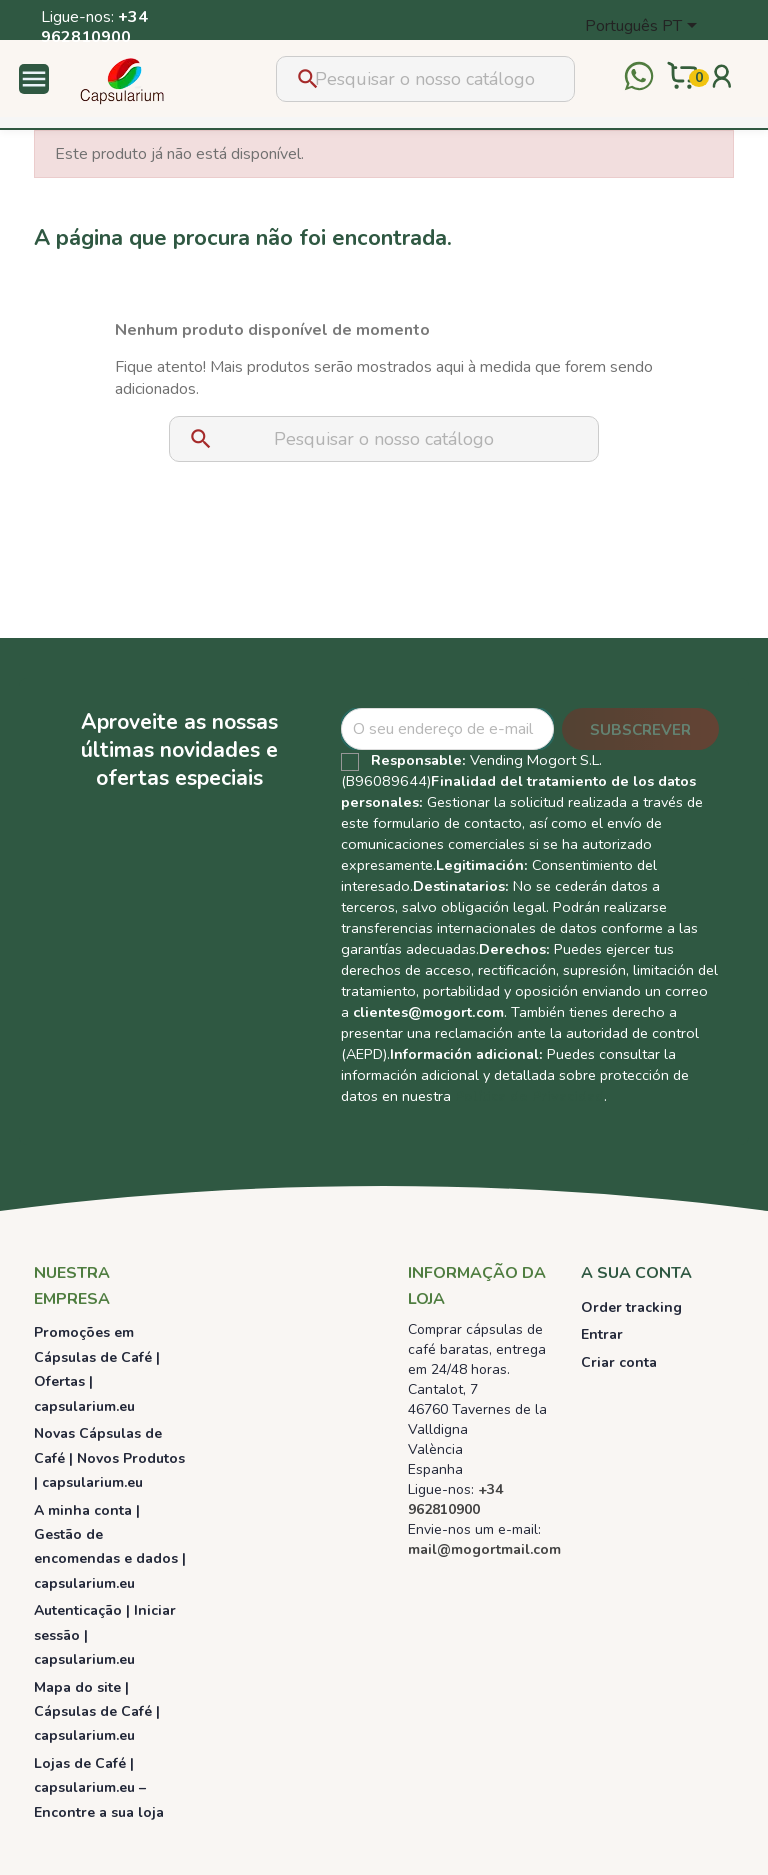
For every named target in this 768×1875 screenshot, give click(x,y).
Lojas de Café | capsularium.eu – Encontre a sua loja (99, 1788)
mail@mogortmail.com (484, 1549)
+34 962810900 (94, 27)
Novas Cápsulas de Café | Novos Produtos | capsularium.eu (109, 1458)
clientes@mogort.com (428, 1012)
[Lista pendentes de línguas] (644, 27)
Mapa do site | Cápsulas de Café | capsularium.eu (97, 1712)
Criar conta (619, 1362)
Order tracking (631, 1307)
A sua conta (636, 1273)
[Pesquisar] (425, 79)
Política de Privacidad (529, 1096)
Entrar (602, 1334)
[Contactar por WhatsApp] (639, 78)
